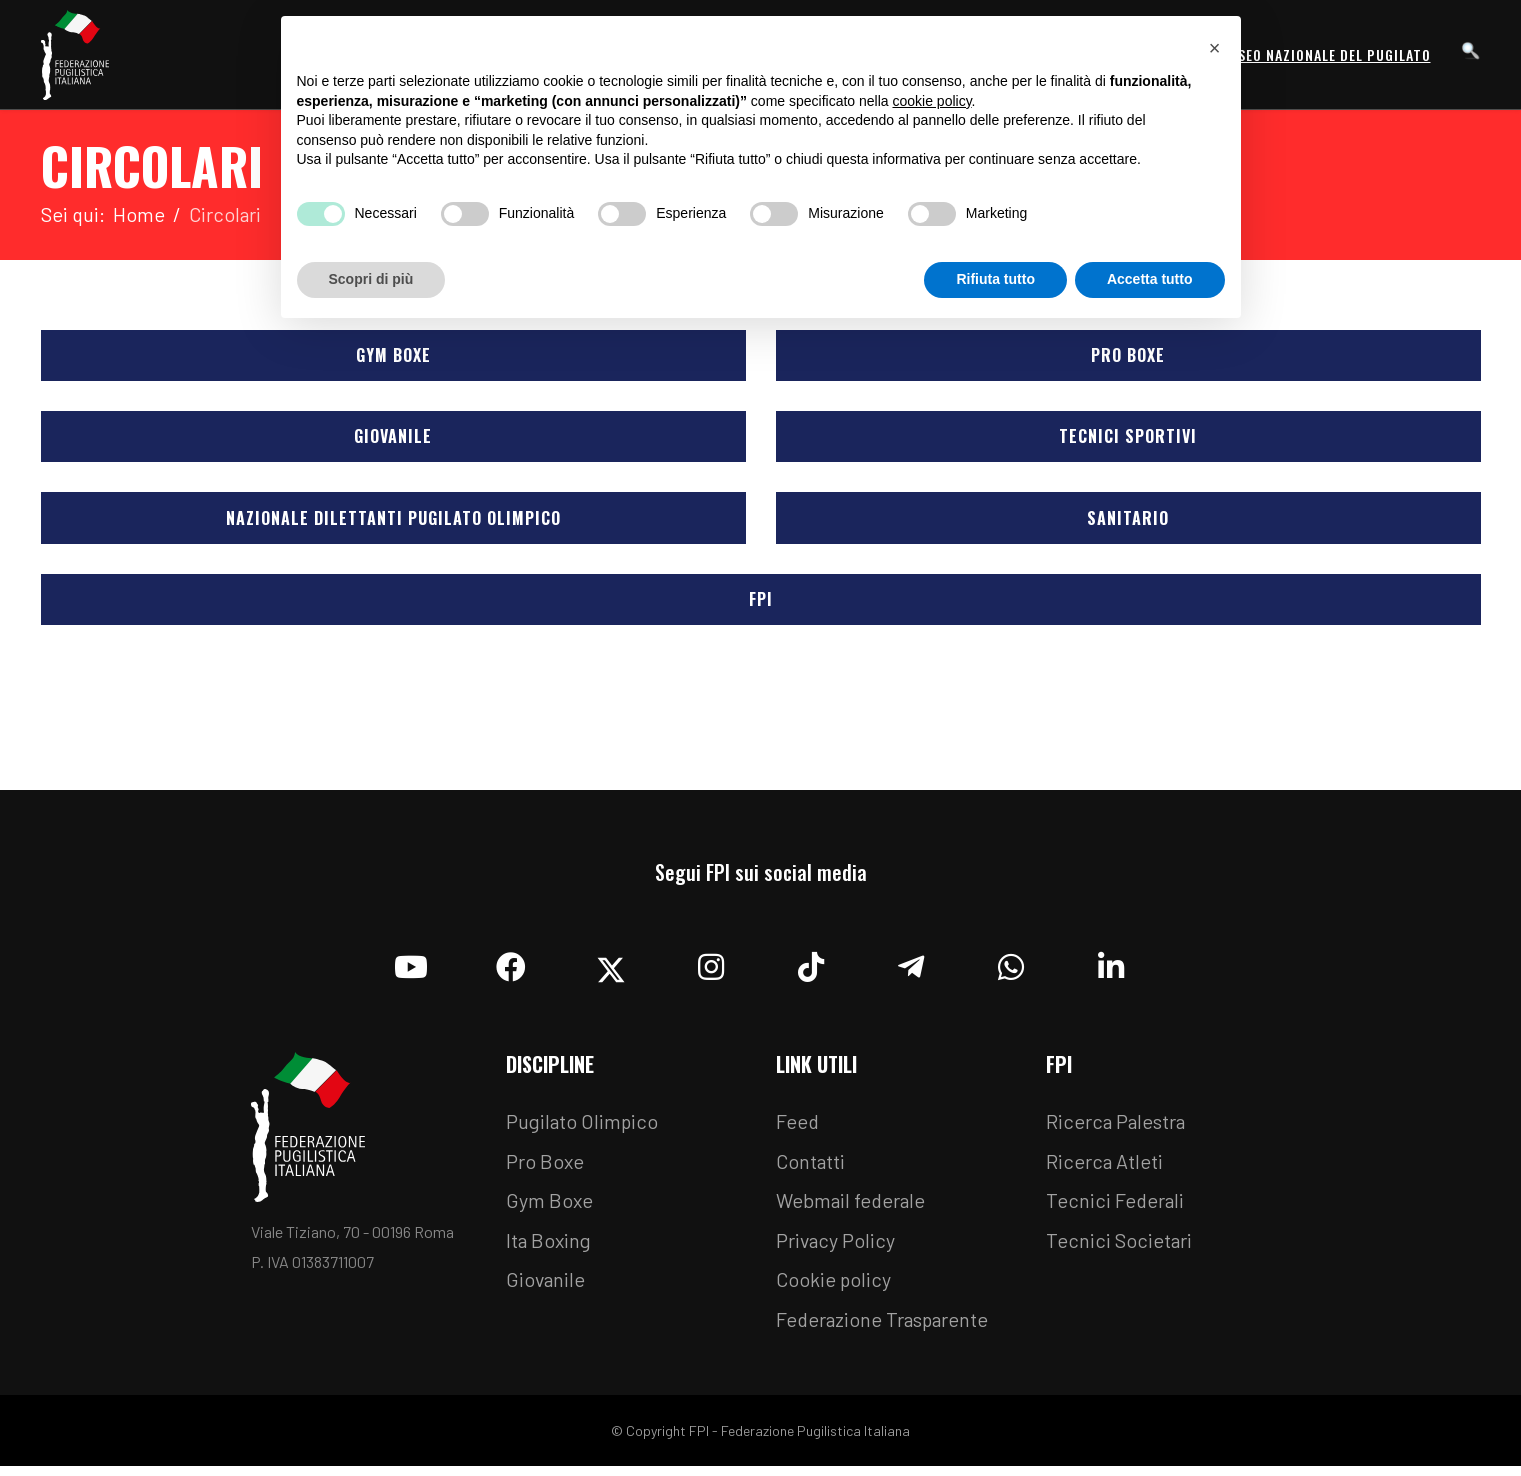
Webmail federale (853, 1209)
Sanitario (1129, 522)
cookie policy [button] (931, 101)
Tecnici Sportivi (1129, 439)
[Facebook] (511, 969)
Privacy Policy (836, 1249)
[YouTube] (411, 969)
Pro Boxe (1129, 356)
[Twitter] (611, 969)
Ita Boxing (550, 1249)
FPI (761, 605)
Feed (798, 1129)
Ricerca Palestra (1117, 1129)
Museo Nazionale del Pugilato (1324, 54)
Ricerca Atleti (1105, 1169)
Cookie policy (834, 1289)
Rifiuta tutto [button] (995, 279)
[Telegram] (911, 969)
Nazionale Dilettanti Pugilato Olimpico (393, 522)
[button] (1215, 48)
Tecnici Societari (1119, 1249)
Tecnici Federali (1116, 1209)
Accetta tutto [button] (1150, 279)
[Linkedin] (1111, 969)
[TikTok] (811, 969)
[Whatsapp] (1011, 969)
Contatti (811, 1169)
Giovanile (394, 439)
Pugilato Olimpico (583, 1129)
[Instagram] (711, 969)
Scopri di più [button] (371, 279)
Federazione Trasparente (885, 1329)
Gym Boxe (393, 356)
